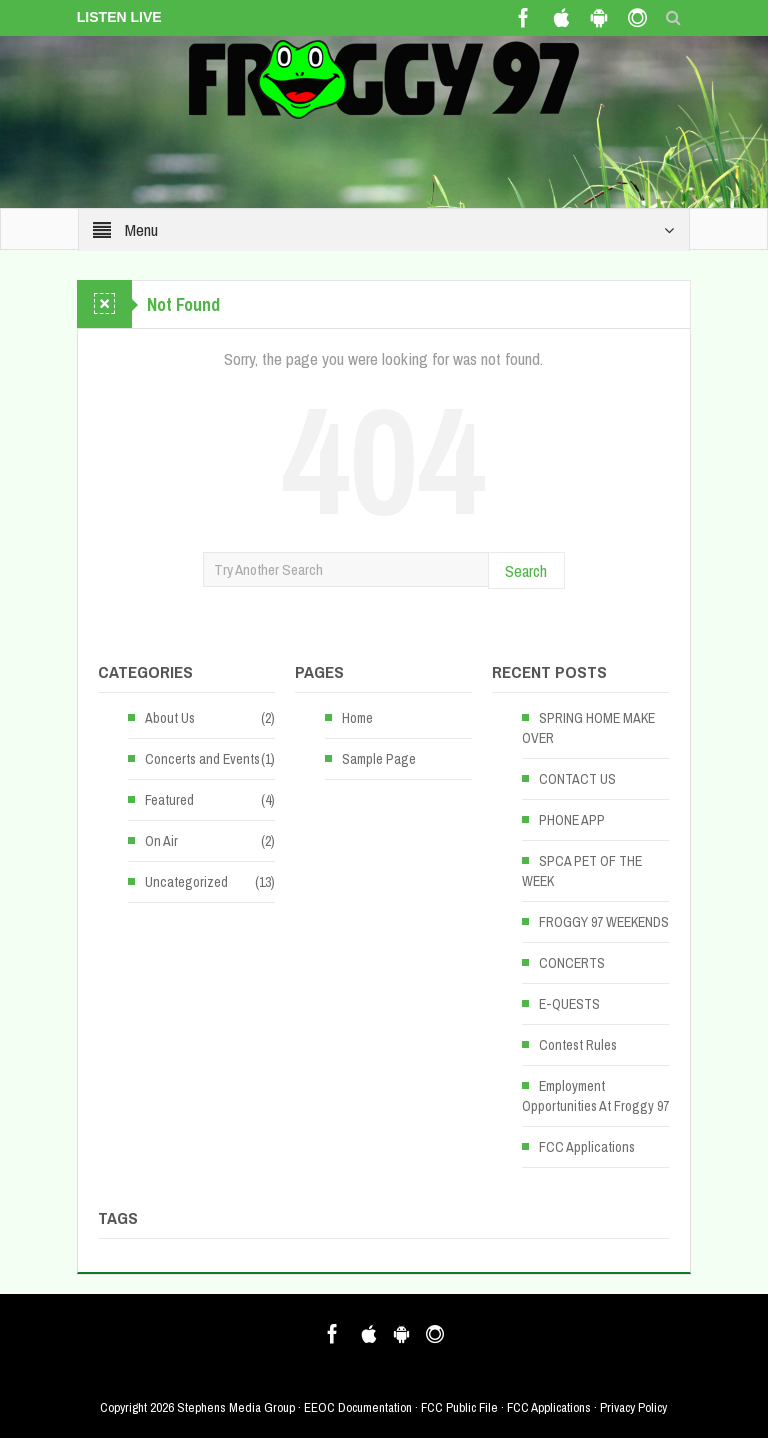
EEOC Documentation (358, 1407)
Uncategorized (186, 882)
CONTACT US (577, 779)
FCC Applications (587, 1147)
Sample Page (379, 759)
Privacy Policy (633, 1407)
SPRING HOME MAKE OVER (588, 728)
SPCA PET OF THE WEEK (582, 871)
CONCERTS (572, 963)
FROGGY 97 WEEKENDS (604, 922)
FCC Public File (459, 1407)
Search (526, 570)
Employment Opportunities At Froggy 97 (595, 1096)
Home (357, 718)
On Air (161, 841)
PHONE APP (572, 820)
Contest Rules (578, 1045)
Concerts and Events (202, 759)
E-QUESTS (569, 1004)
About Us (170, 718)
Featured (169, 800)
